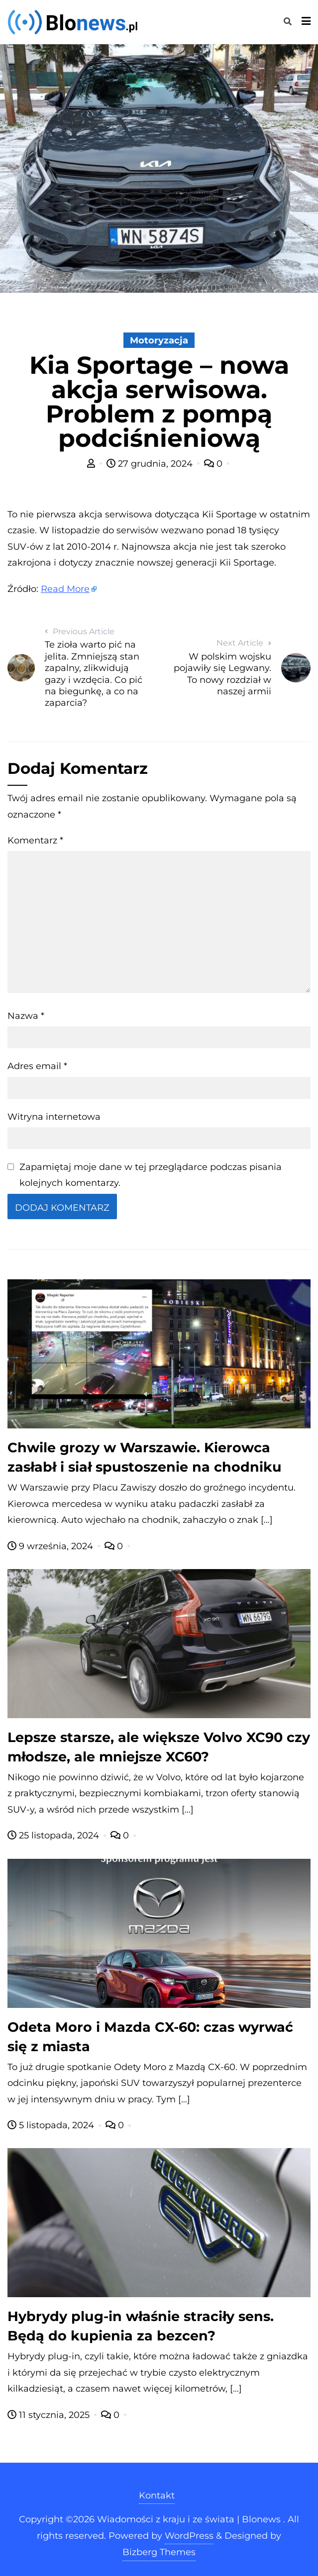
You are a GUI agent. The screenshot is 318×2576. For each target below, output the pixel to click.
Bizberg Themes (159, 2552)
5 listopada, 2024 (52, 2125)
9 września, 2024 (51, 1546)
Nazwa (25, 1015)
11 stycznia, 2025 (49, 2415)
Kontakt (157, 2495)
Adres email (37, 1066)
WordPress (189, 2535)
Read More (65, 588)
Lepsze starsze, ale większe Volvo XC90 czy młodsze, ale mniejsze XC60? (158, 1747)
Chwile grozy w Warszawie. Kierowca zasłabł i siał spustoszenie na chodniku (144, 1457)
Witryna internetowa (54, 1116)
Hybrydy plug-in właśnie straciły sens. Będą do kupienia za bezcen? (140, 2326)
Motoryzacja (159, 340)
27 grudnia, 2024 (150, 463)
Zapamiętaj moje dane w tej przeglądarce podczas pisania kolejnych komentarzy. (150, 1175)
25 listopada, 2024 (54, 1835)
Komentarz (35, 840)
